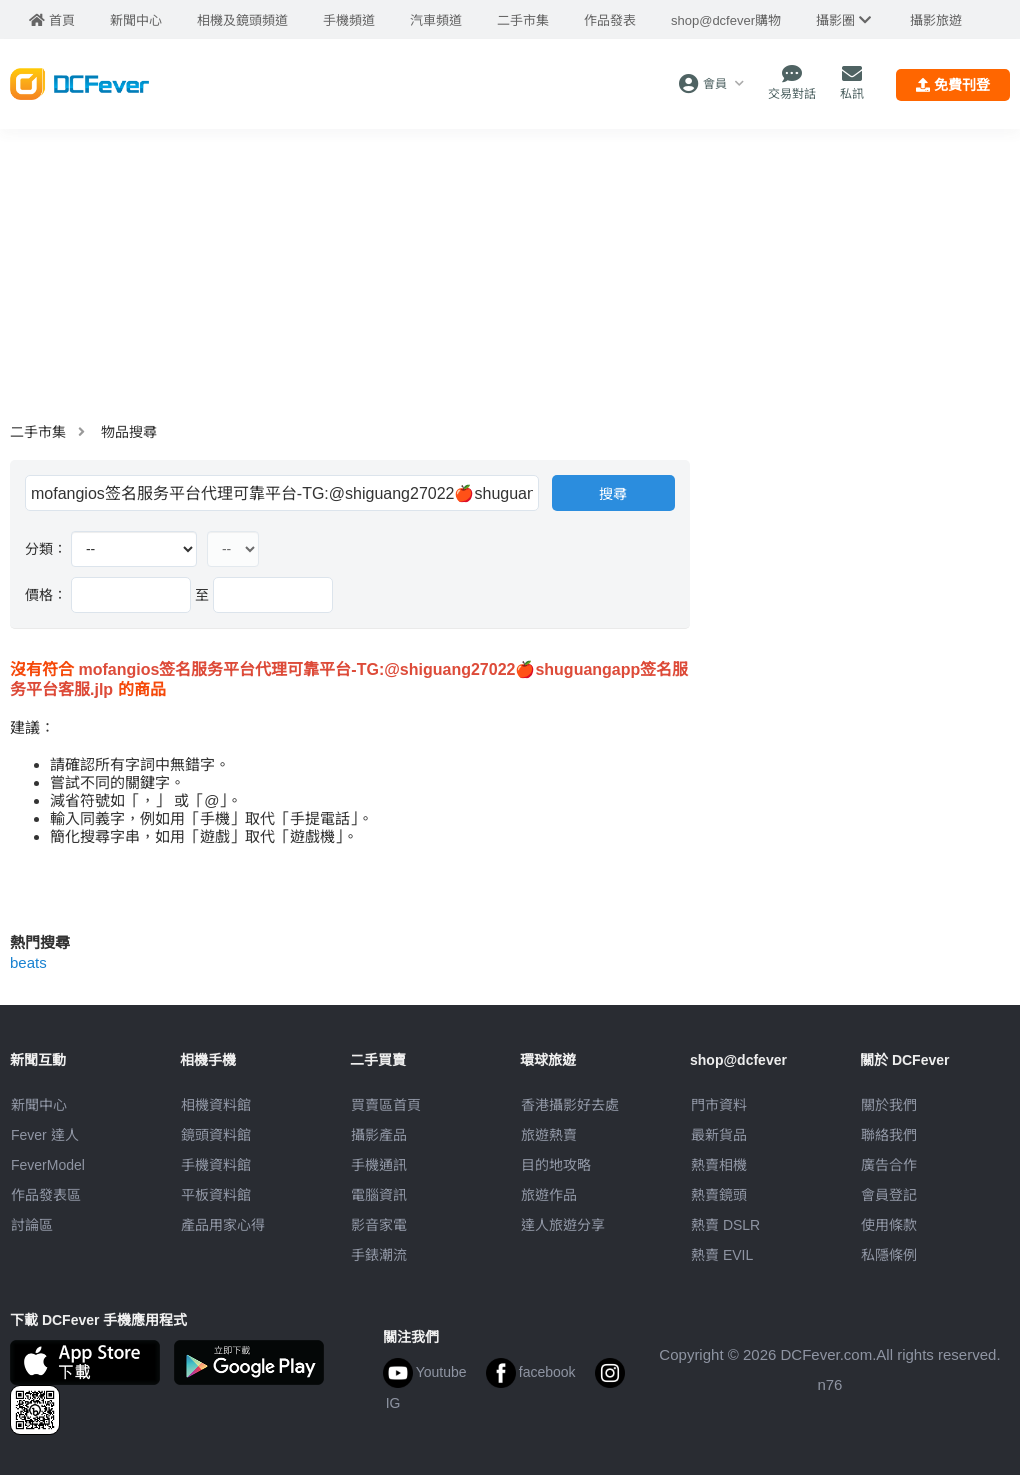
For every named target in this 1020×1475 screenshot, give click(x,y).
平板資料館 (216, 1195)
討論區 (32, 1225)
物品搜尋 (129, 432)
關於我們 (889, 1105)
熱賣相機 (719, 1165)
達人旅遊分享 (563, 1225)
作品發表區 (46, 1195)
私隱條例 (889, 1255)
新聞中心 (39, 1105)
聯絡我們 (889, 1135)
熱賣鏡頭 (719, 1195)
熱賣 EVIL (722, 1255)
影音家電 (379, 1225)
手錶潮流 (379, 1255)
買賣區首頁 (386, 1105)
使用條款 (889, 1225)
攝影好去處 (570, 1105)
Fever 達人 (45, 1135)
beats (28, 962)
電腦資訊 (379, 1195)
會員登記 (889, 1195)
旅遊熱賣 (549, 1135)
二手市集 (38, 432)
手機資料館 (216, 1165)
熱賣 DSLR (725, 1225)
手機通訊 (379, 1165)
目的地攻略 (556, 1165)
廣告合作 (889, 1165)
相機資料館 (216, 1105)
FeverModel (48, 1165)
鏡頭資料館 (216, 1135)
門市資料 (719, 1105)
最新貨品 (719, 1135)
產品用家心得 (223, 1225)
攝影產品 (379, 1135)
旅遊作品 (549, 1195)
